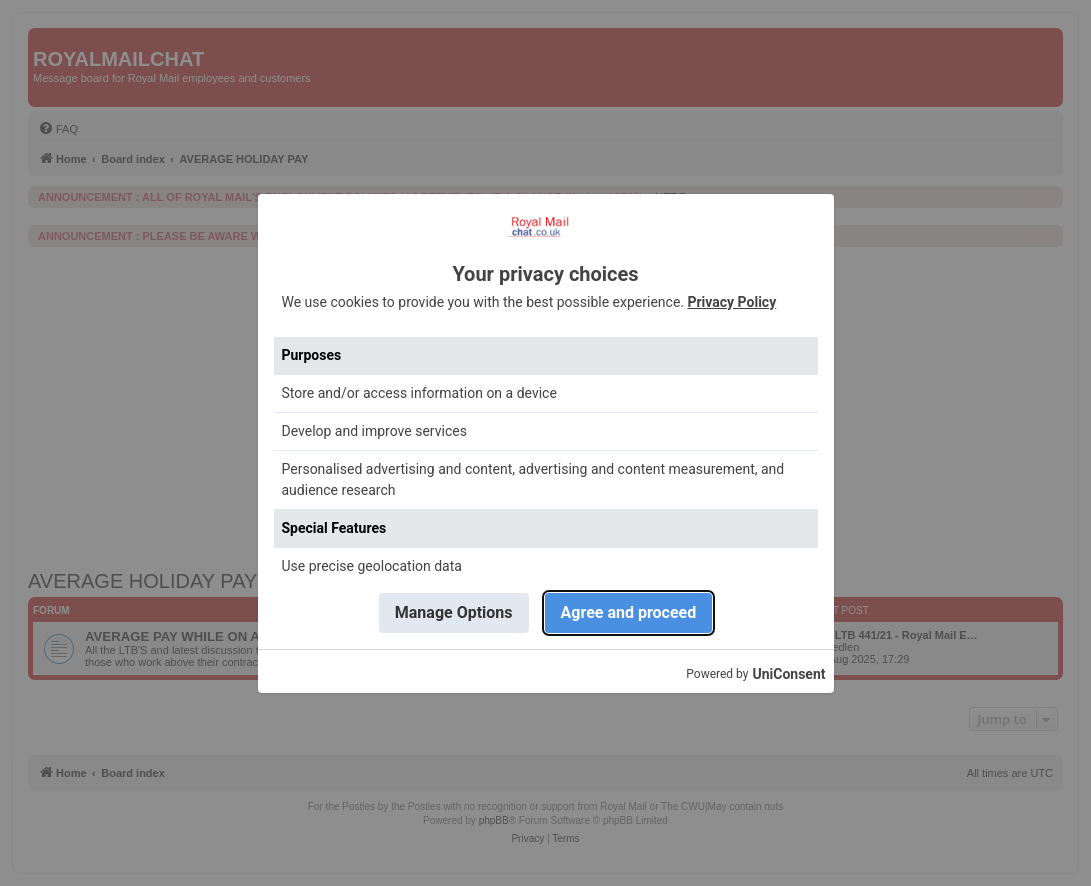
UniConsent (788, 674)
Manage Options (454, 612)
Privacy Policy (731, 302)
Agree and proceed (629, 612)
